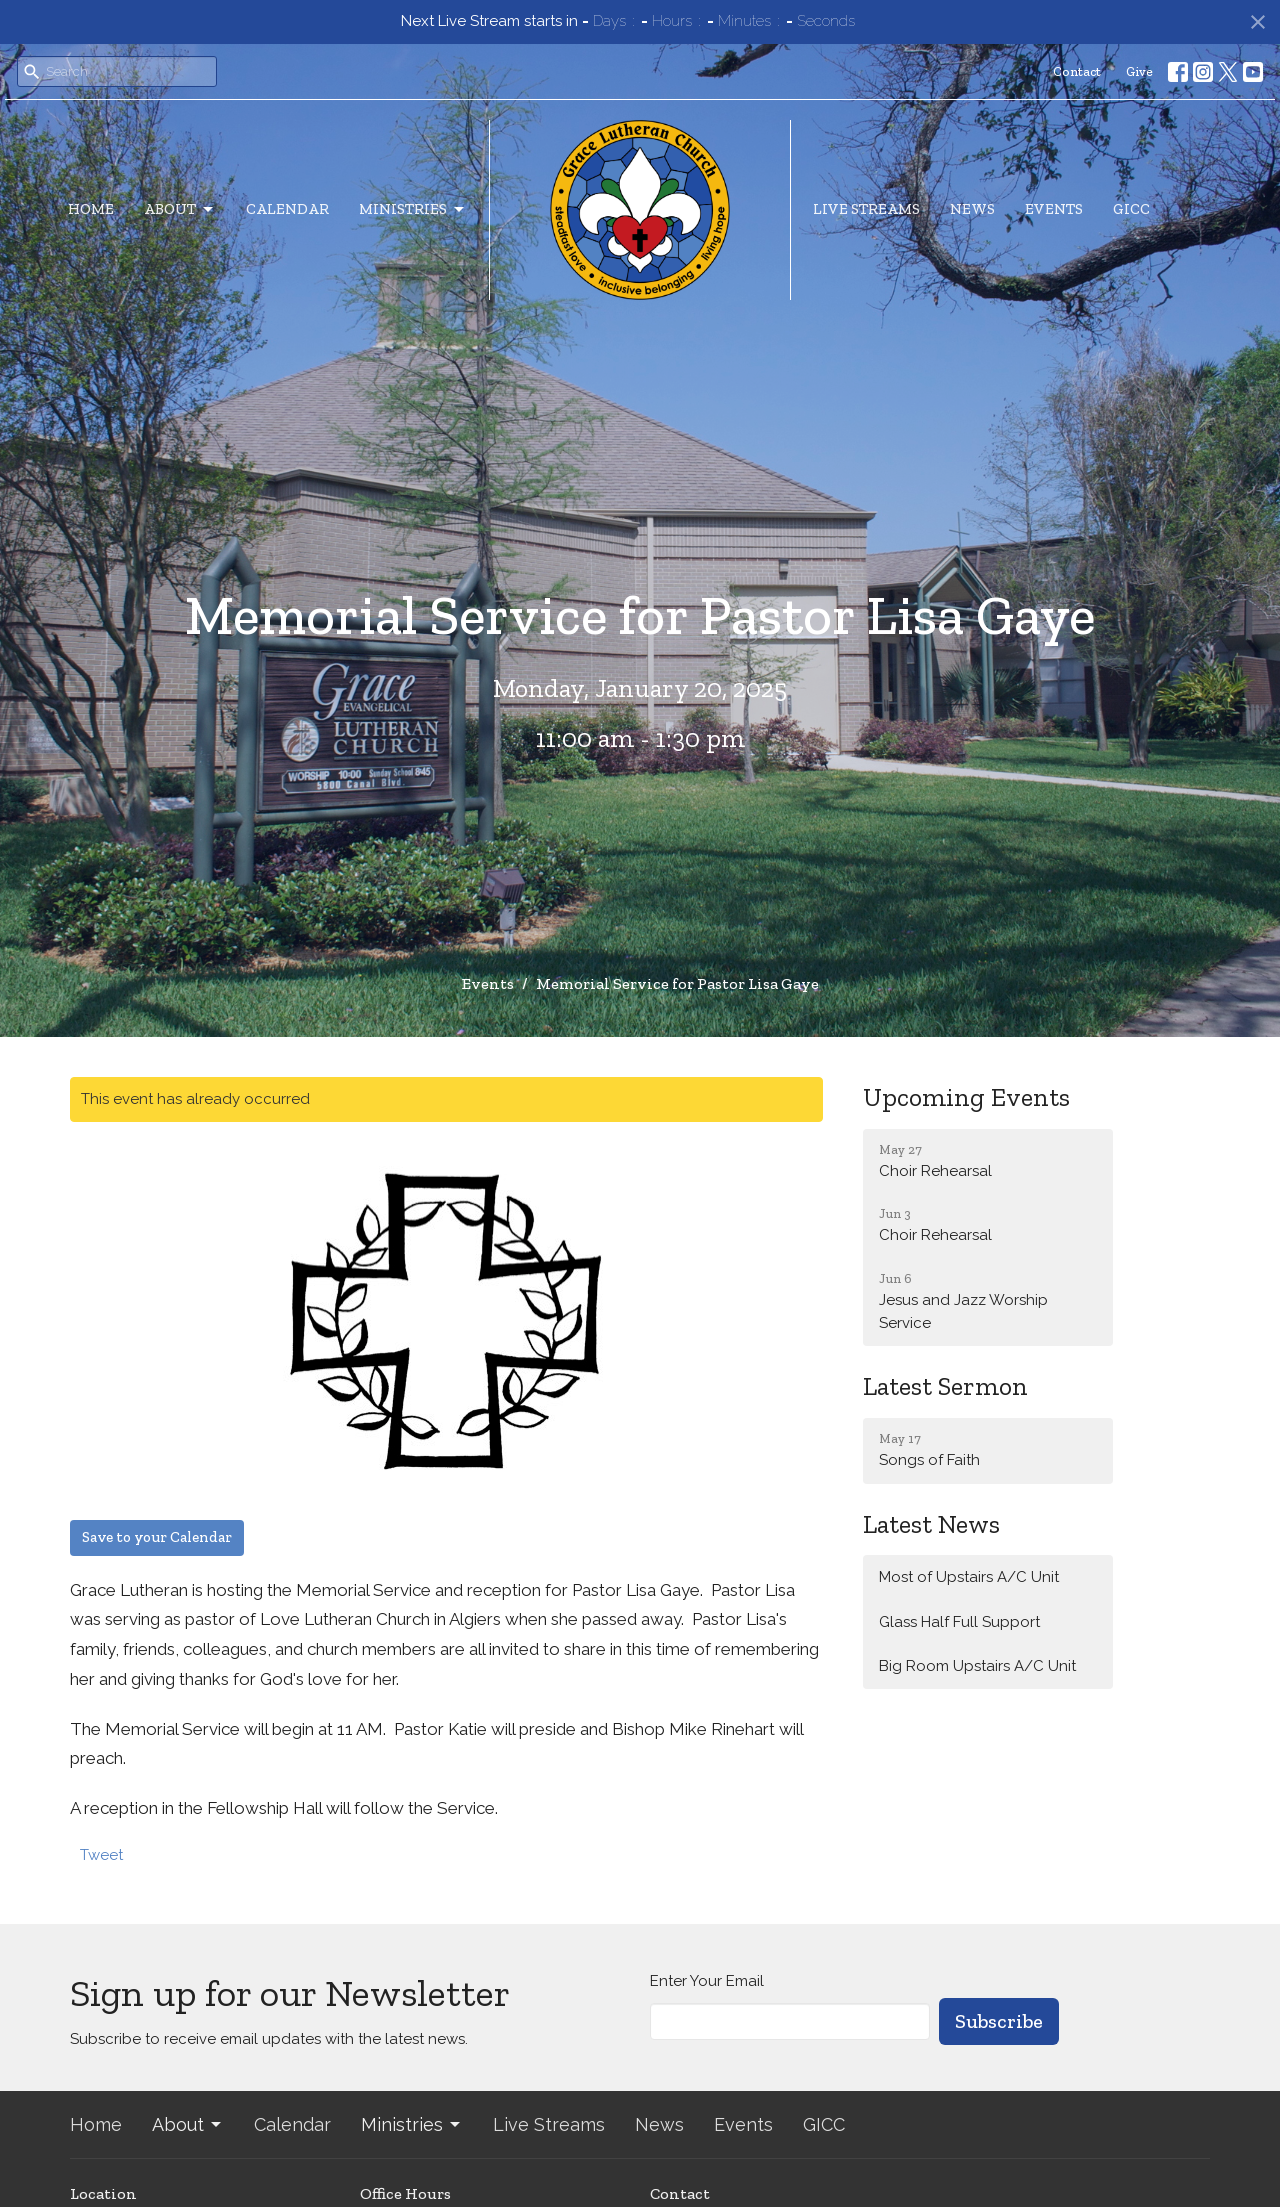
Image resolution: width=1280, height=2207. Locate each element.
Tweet (101, 1855)
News (972, 209)
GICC (1131, 209)
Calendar (287, 209)
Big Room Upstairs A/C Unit (977, 1666)
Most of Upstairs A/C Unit (969, 1577)
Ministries (413, 210)
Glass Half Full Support (959, 1622)
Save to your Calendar (157, 1537)
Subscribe (999, 2021)
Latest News (931, 1524)
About (180, 210)
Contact (1077, 71)
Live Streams (866, 209)
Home (91, 209)
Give (1139, 71)
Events (1054, 209)
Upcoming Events (966, 1097)
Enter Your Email (707, 1981)
